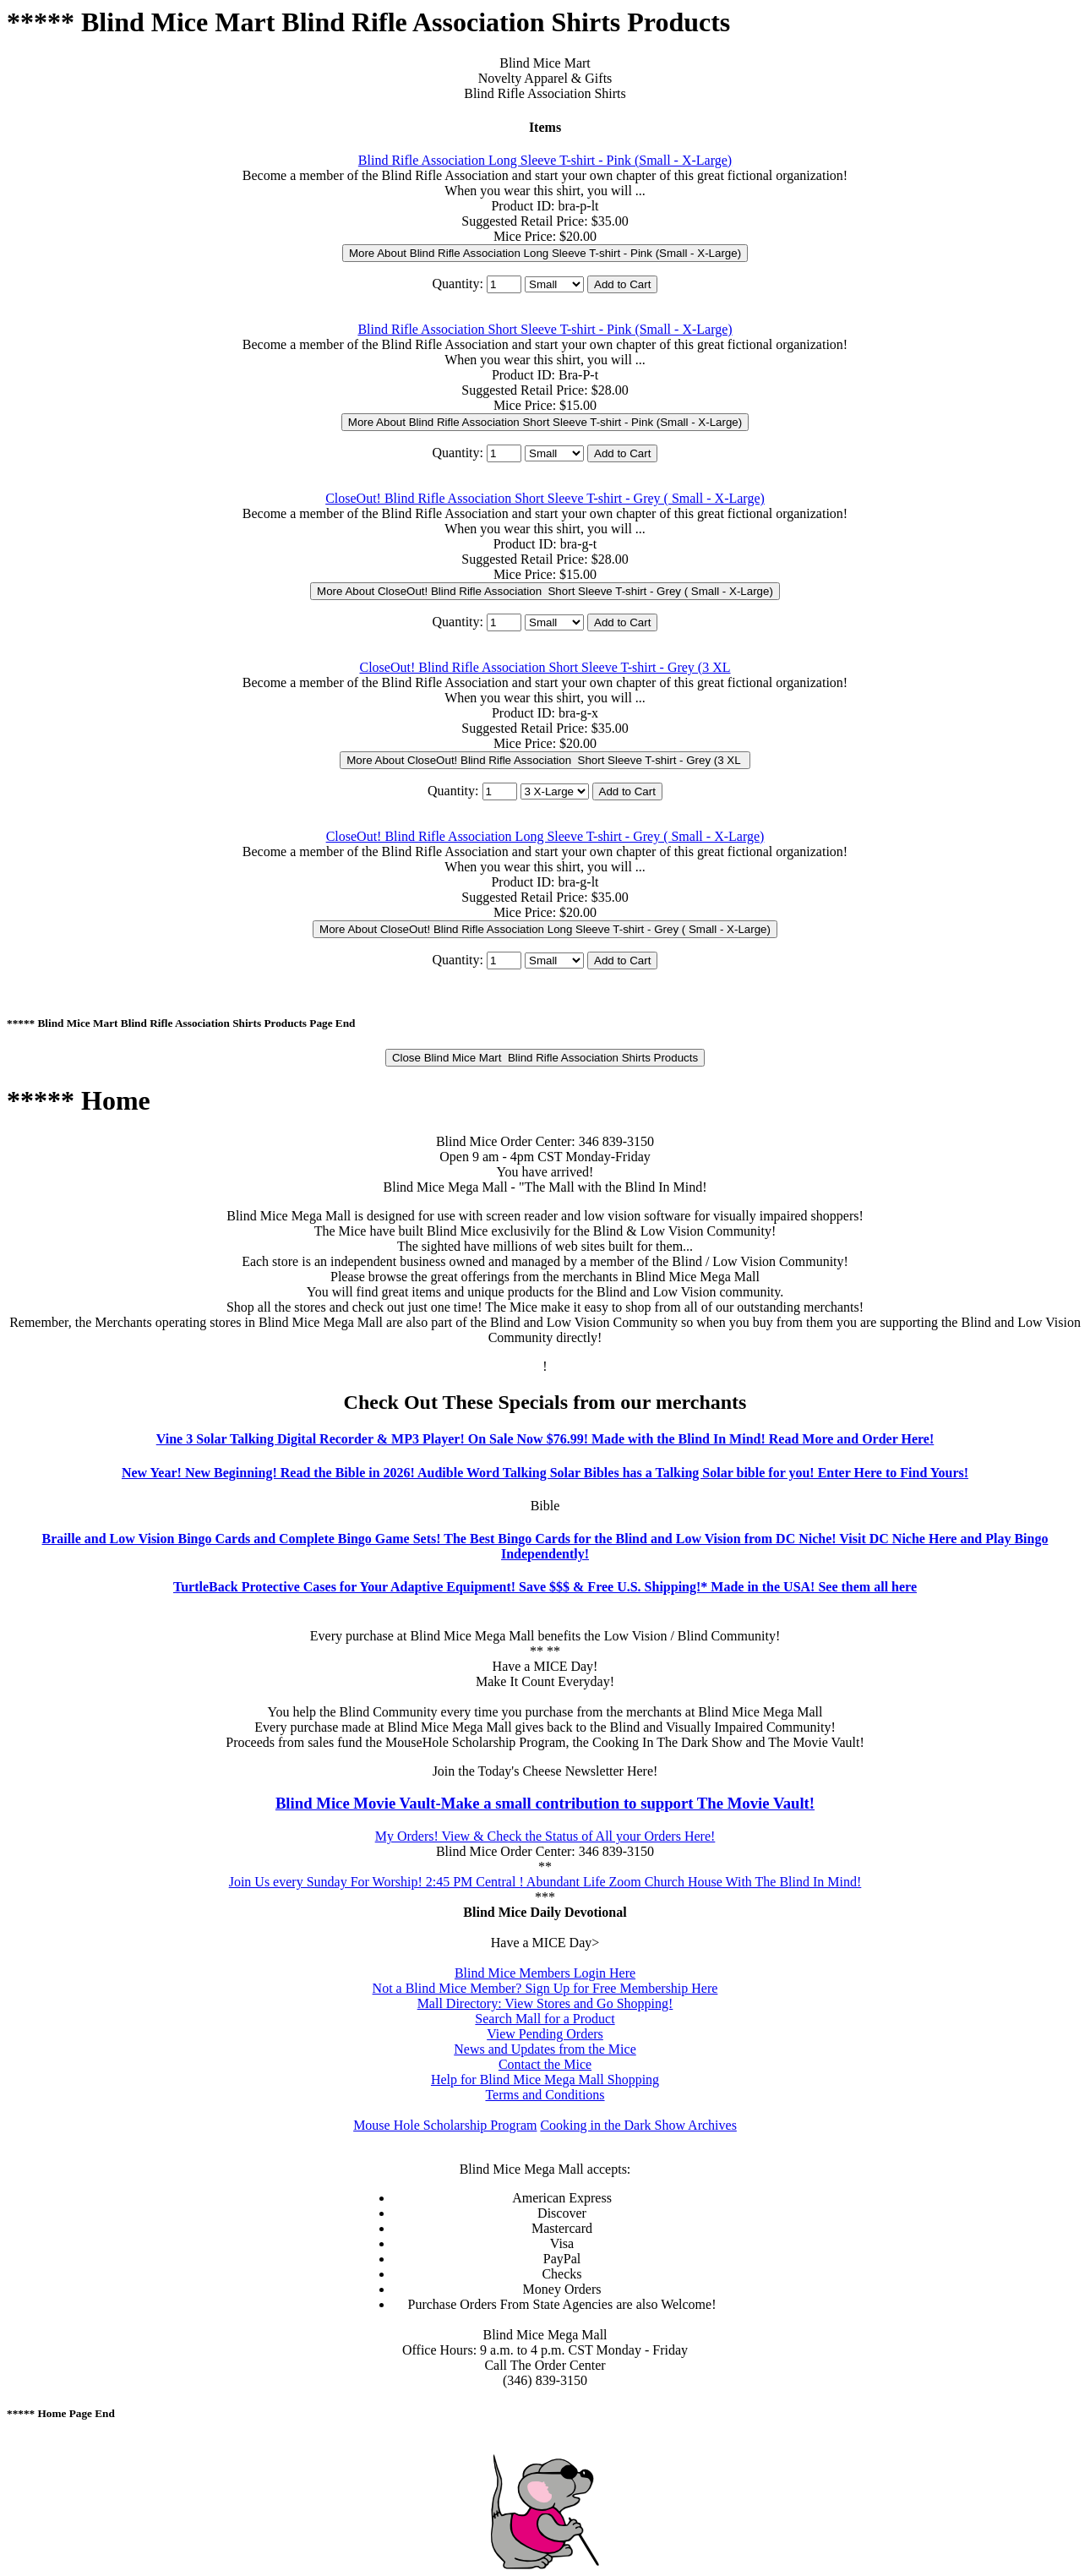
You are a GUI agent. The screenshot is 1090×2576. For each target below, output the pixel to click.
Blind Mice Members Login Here (545, 1973)
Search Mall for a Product (544, 2018)
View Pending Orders (545, 2034)
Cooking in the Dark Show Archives (638, 2125)
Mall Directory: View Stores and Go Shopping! (545, 2003)
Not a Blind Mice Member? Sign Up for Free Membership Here (545, 1988)
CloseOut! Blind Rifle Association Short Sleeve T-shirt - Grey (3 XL (544, 667)
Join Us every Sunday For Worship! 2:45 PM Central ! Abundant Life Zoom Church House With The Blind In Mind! (545, 1882)
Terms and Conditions (544, 2095)
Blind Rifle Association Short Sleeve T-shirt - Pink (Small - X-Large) (544, 329)
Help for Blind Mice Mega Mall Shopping (545, 2079)
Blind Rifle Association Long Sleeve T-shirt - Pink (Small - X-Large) (545, 160)
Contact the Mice (545, 2064)
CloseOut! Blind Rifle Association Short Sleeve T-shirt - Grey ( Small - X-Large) (545, 498)
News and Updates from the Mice (545, 2049)
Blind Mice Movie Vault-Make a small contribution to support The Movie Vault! (545, 1803)
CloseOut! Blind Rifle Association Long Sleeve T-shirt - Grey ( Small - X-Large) (545, 836)
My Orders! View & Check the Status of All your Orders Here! (545, 1836)
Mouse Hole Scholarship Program (445, 2125)
